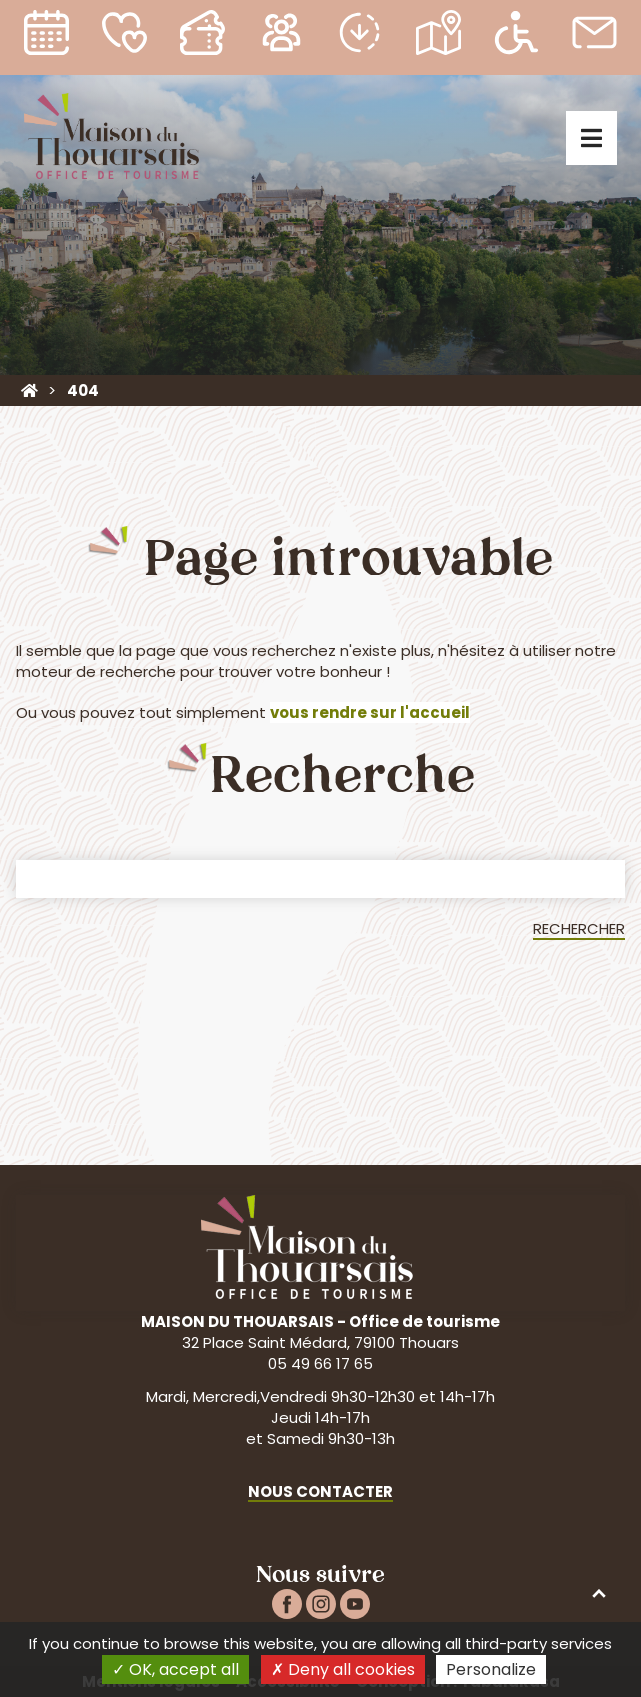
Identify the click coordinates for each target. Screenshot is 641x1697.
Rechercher (579, 928)
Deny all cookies (343, 1669)
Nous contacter (320, 1491)
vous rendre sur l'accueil (370, 712)
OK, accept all (175, 1669)
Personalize (491, 1669)
